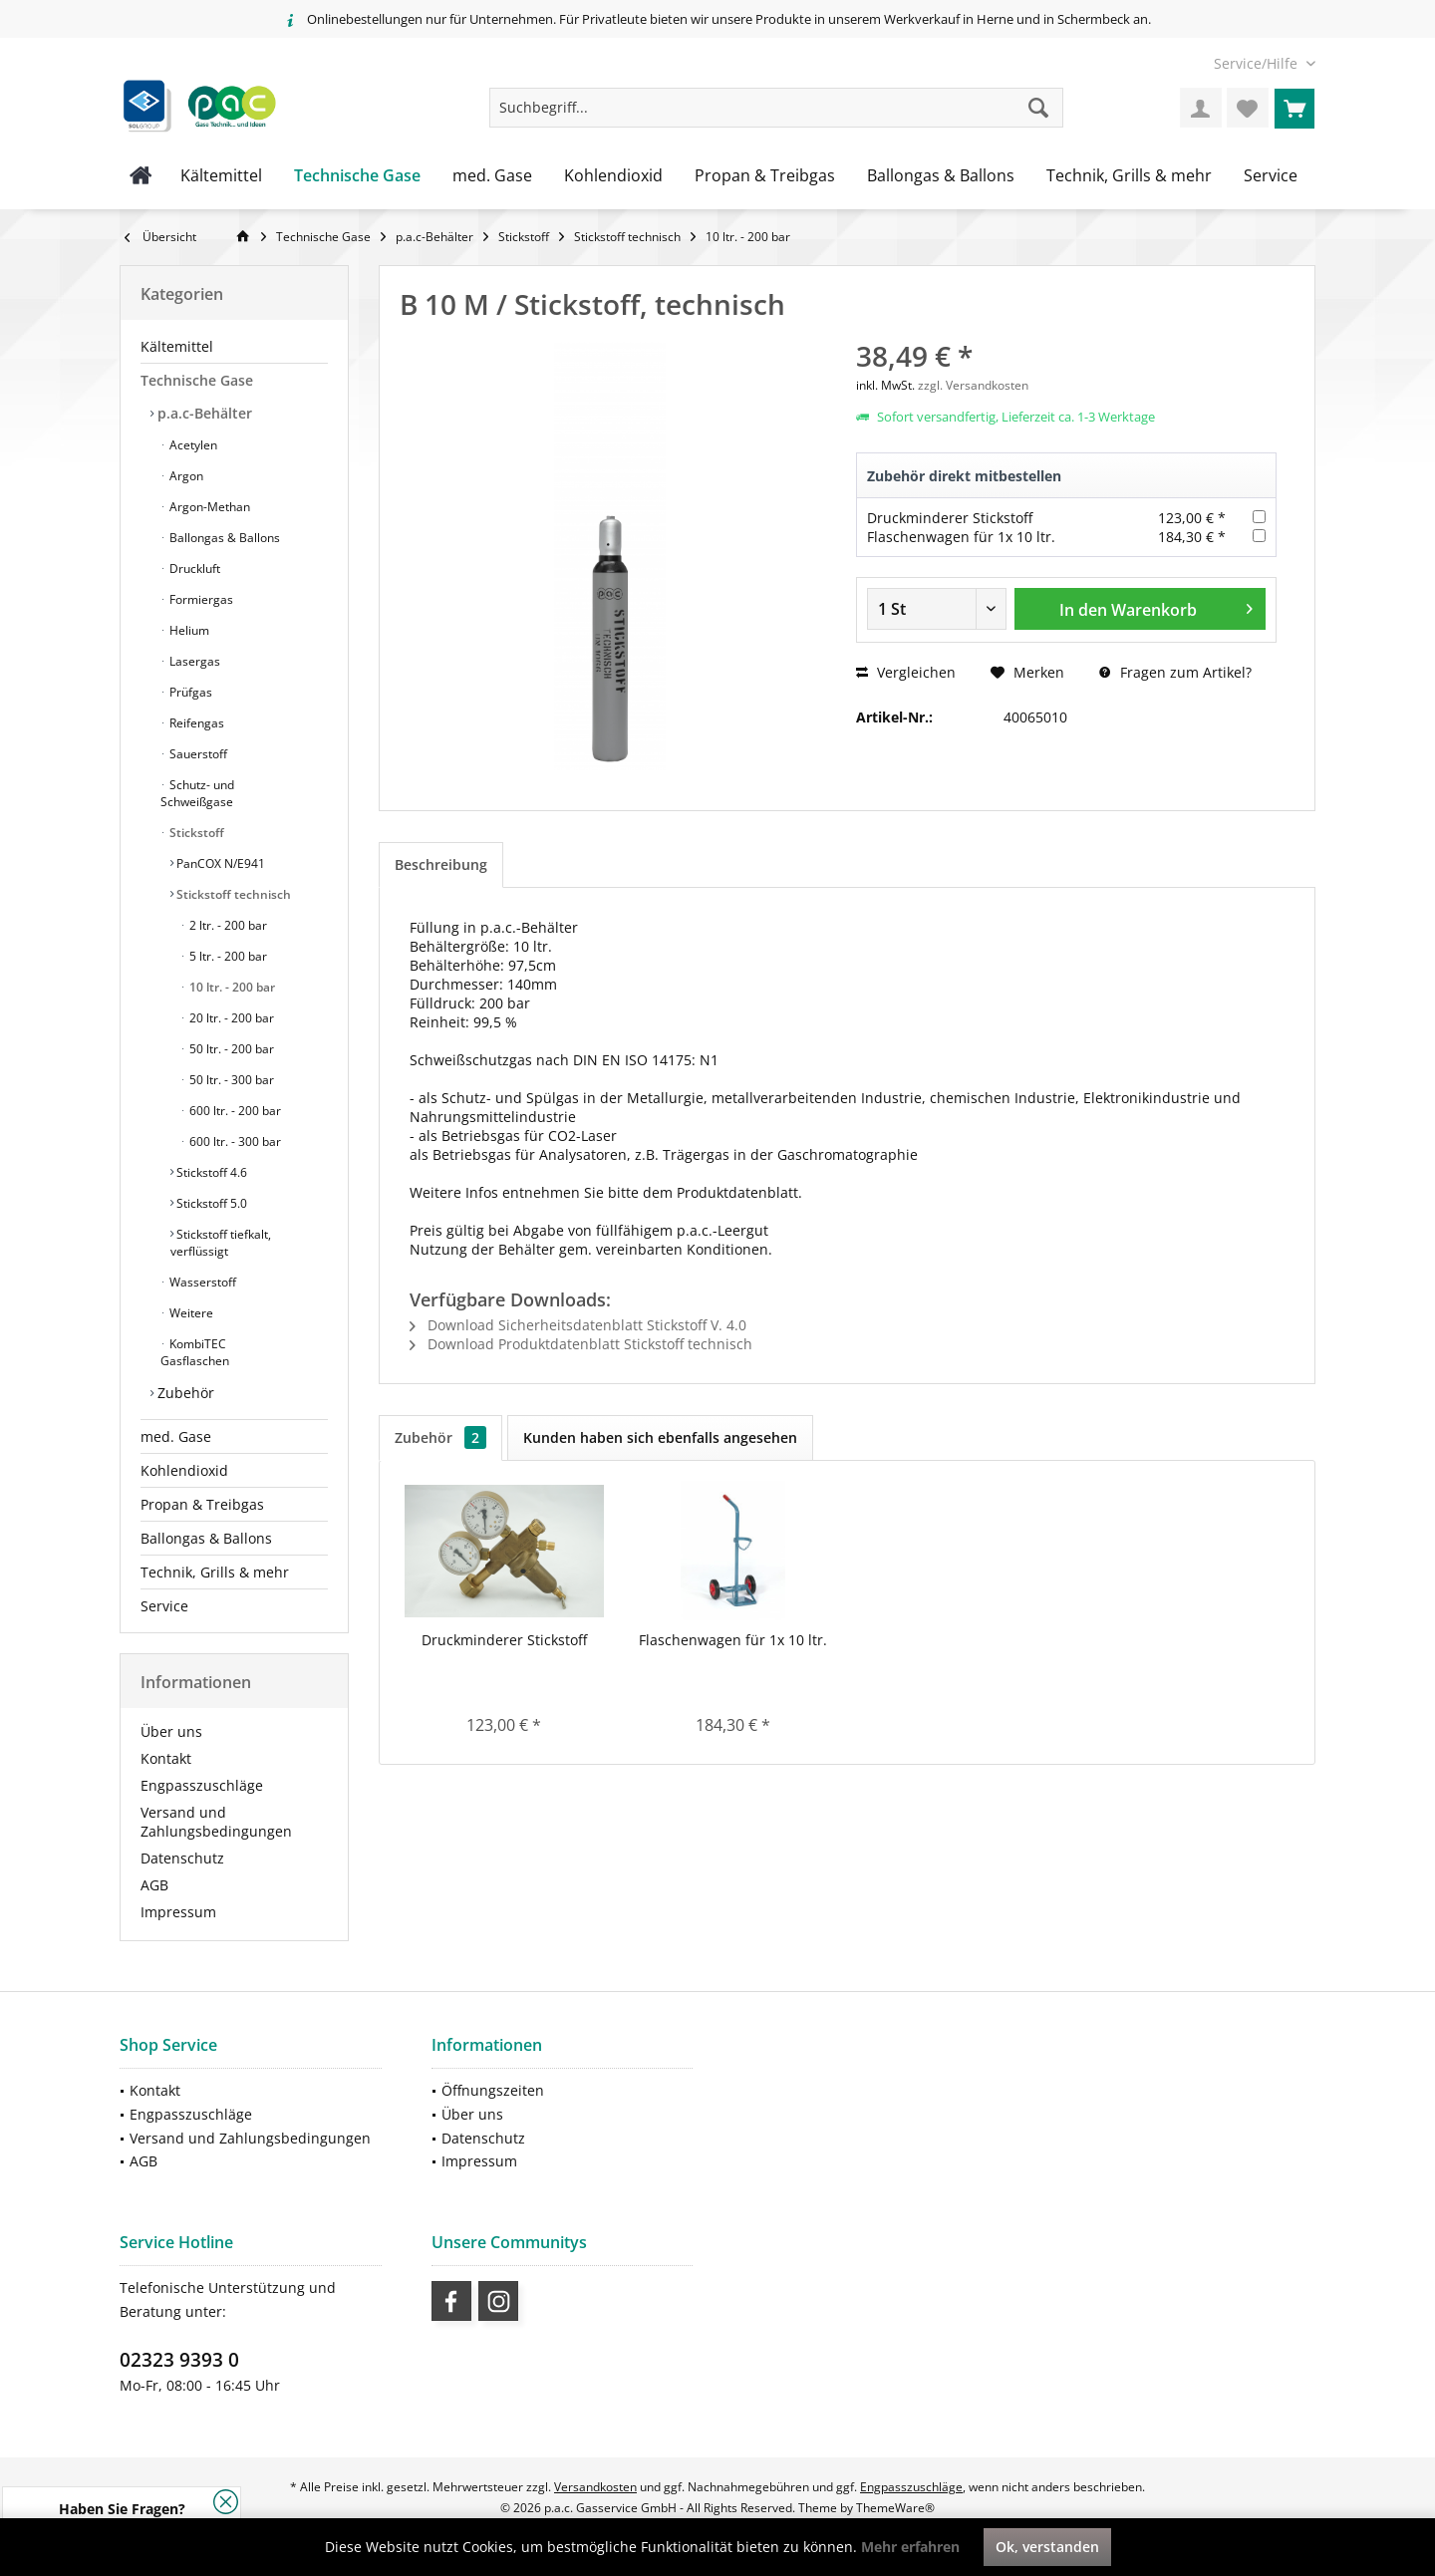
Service (164, 1605)
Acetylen (191, 444)
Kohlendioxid (184, 1470)
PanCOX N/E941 (219, 863)
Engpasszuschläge (202, 1785)
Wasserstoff (201, 1282)
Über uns (171, 1731)
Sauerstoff (196, 753)
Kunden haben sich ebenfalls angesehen (660, 1437)
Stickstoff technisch (232, 894)
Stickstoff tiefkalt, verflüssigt (220, 1243)
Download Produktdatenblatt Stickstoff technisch (581, 1343)
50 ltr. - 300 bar (230, 1079)
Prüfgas (189, 692)
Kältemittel (177, 346)
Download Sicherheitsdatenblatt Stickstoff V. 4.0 (578, 1324)
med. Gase (176, 1436)
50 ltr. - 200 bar (230, 1048)
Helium (187, 630)
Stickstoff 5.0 (210, 1203)
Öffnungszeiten (492, 2090)
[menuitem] (1257, 63)
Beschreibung (441, 864)
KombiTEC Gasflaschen (194, 1352)
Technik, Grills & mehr (215, 1572)
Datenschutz (182, 1858)
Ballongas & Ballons (223, 537)
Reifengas (195, 723)
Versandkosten (595, 2486)
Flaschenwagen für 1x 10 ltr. (961, 536)
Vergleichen (906, 672)
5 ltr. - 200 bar (226, 956)
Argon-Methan (208, 506)
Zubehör (183, 1392)
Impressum (178, 1911)
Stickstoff (195, 832)
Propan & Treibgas (202, 1504)
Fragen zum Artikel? (1175, 672)
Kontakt (166, 1758)
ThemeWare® (895, 2507)
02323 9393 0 (179, 2360)
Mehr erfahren (910, 2546)
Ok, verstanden (1047, 2546)
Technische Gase (197, 380)
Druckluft (193, 568)
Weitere (189, 1312)
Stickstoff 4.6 (210, 1172)
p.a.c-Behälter (202, 413)
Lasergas (193, 661)
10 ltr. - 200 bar (230, 987)
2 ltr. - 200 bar (226, 925)
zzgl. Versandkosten (973, 385)
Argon (184, 475)
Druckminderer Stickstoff (949, 517)
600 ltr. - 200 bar (233, 1110)
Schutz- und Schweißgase (197, 793)
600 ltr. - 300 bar (233, 1141)
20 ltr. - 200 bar (230, 1017)
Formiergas (199, 599)
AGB (154, 1884)
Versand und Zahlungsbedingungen (216, 1822)
